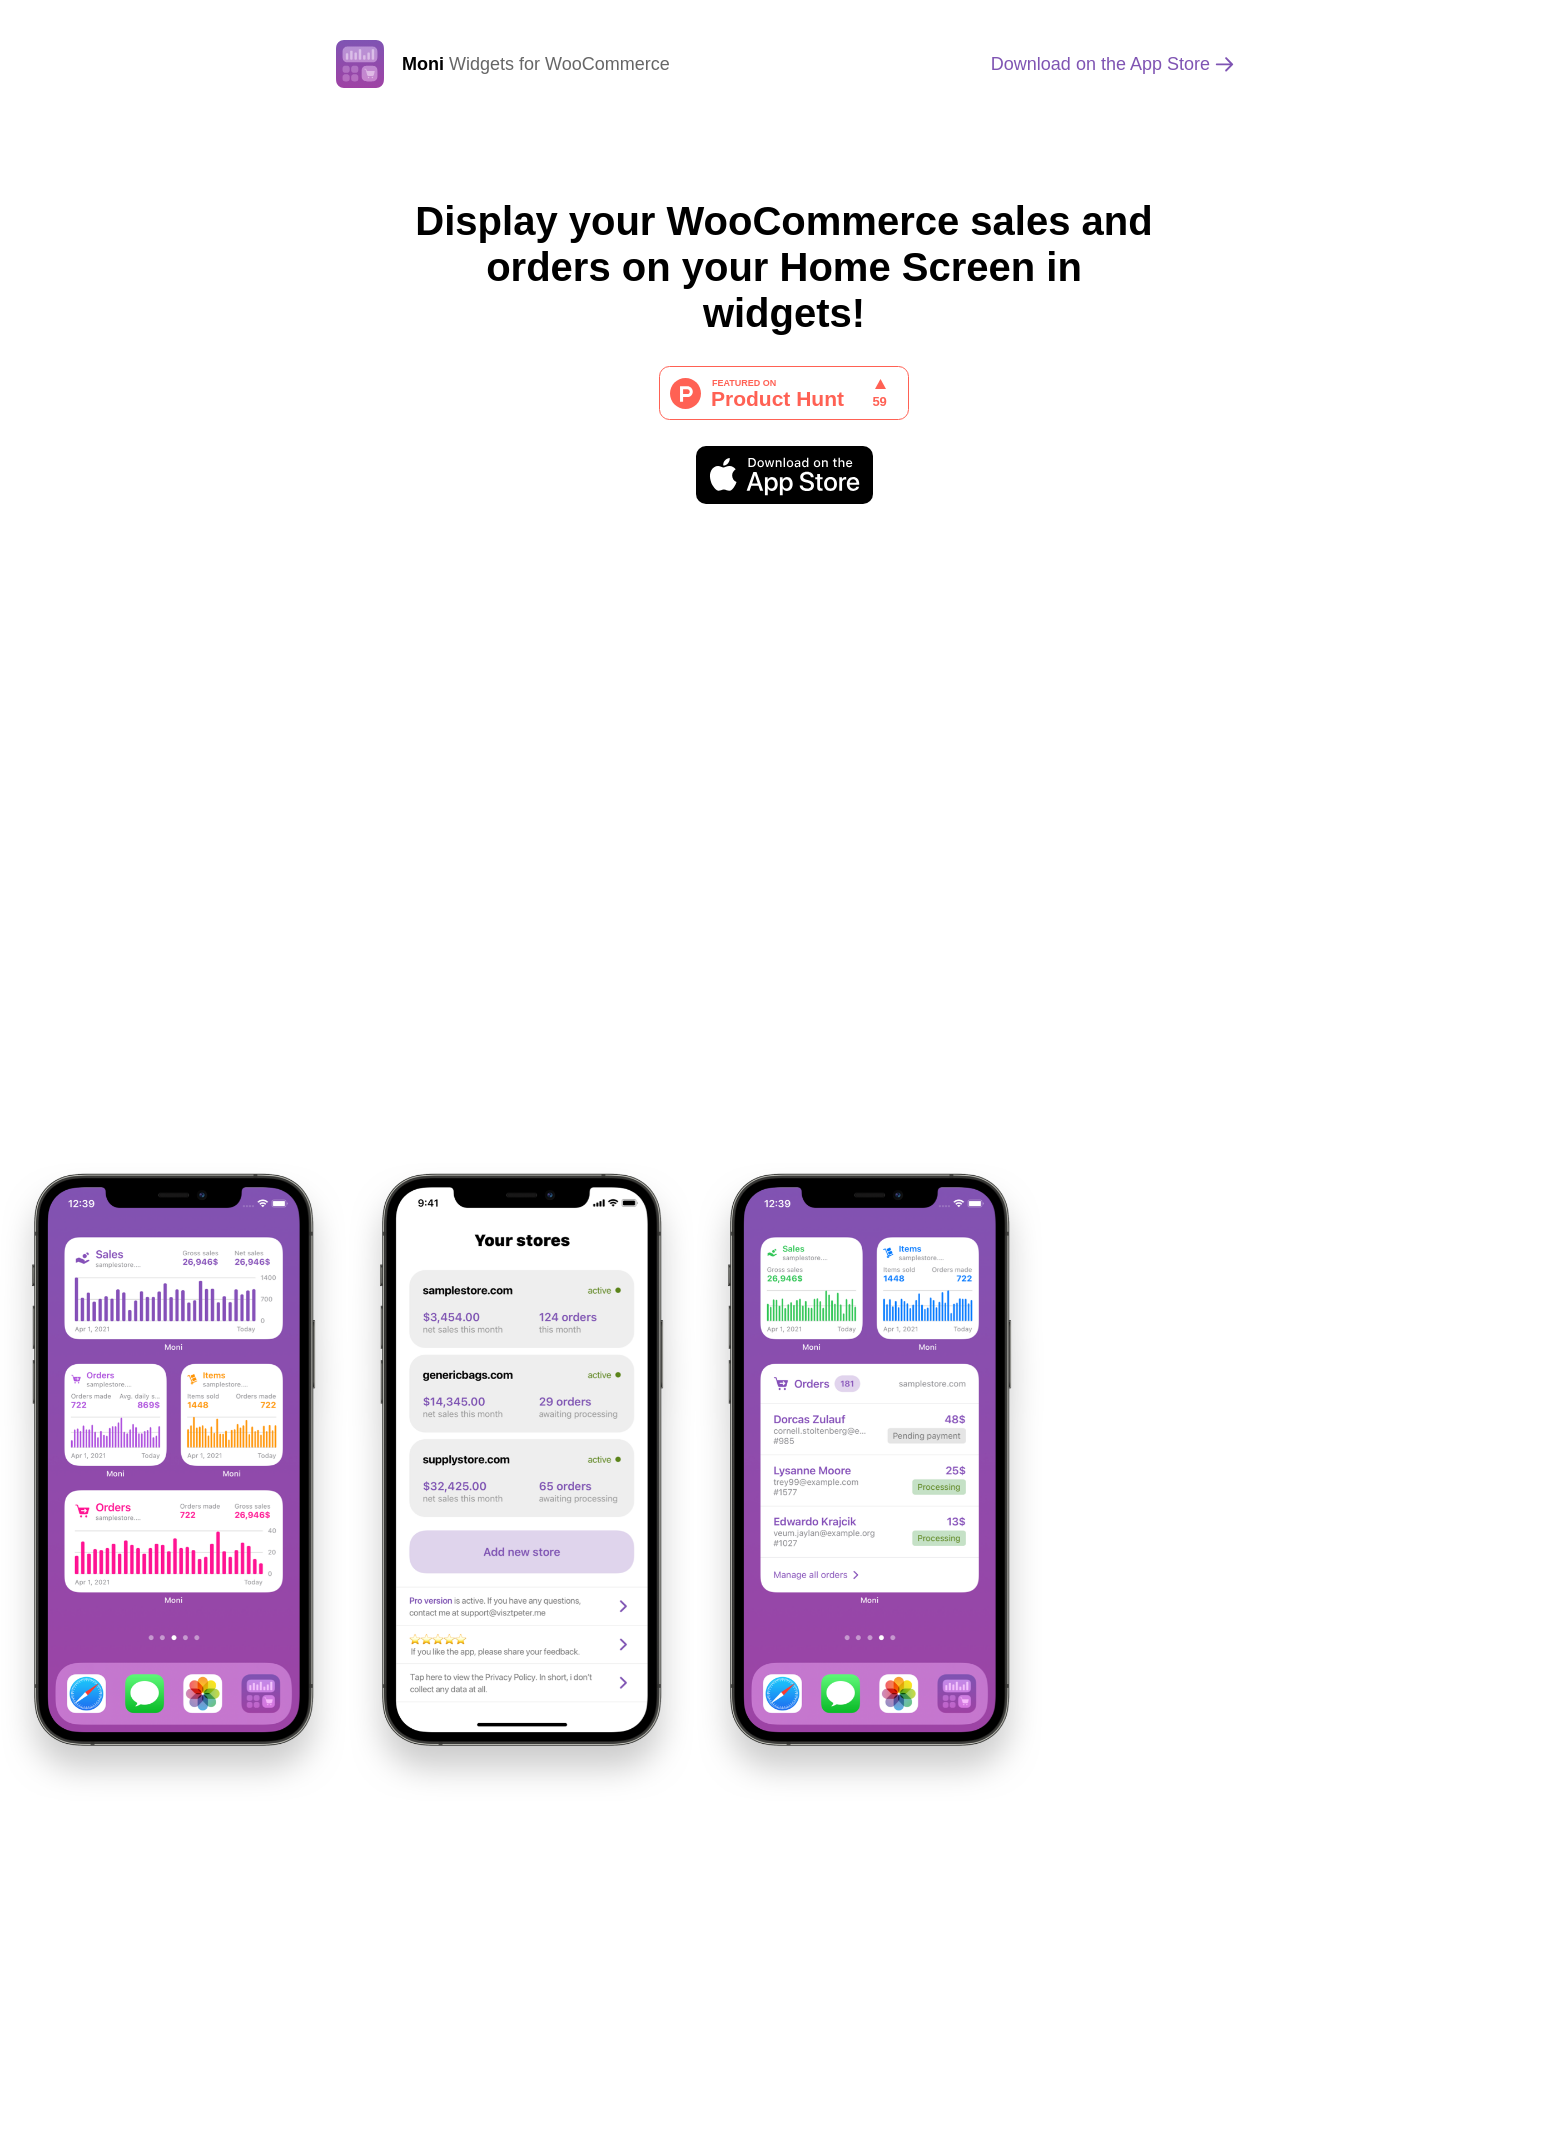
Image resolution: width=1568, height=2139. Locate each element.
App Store (1100, 64)
